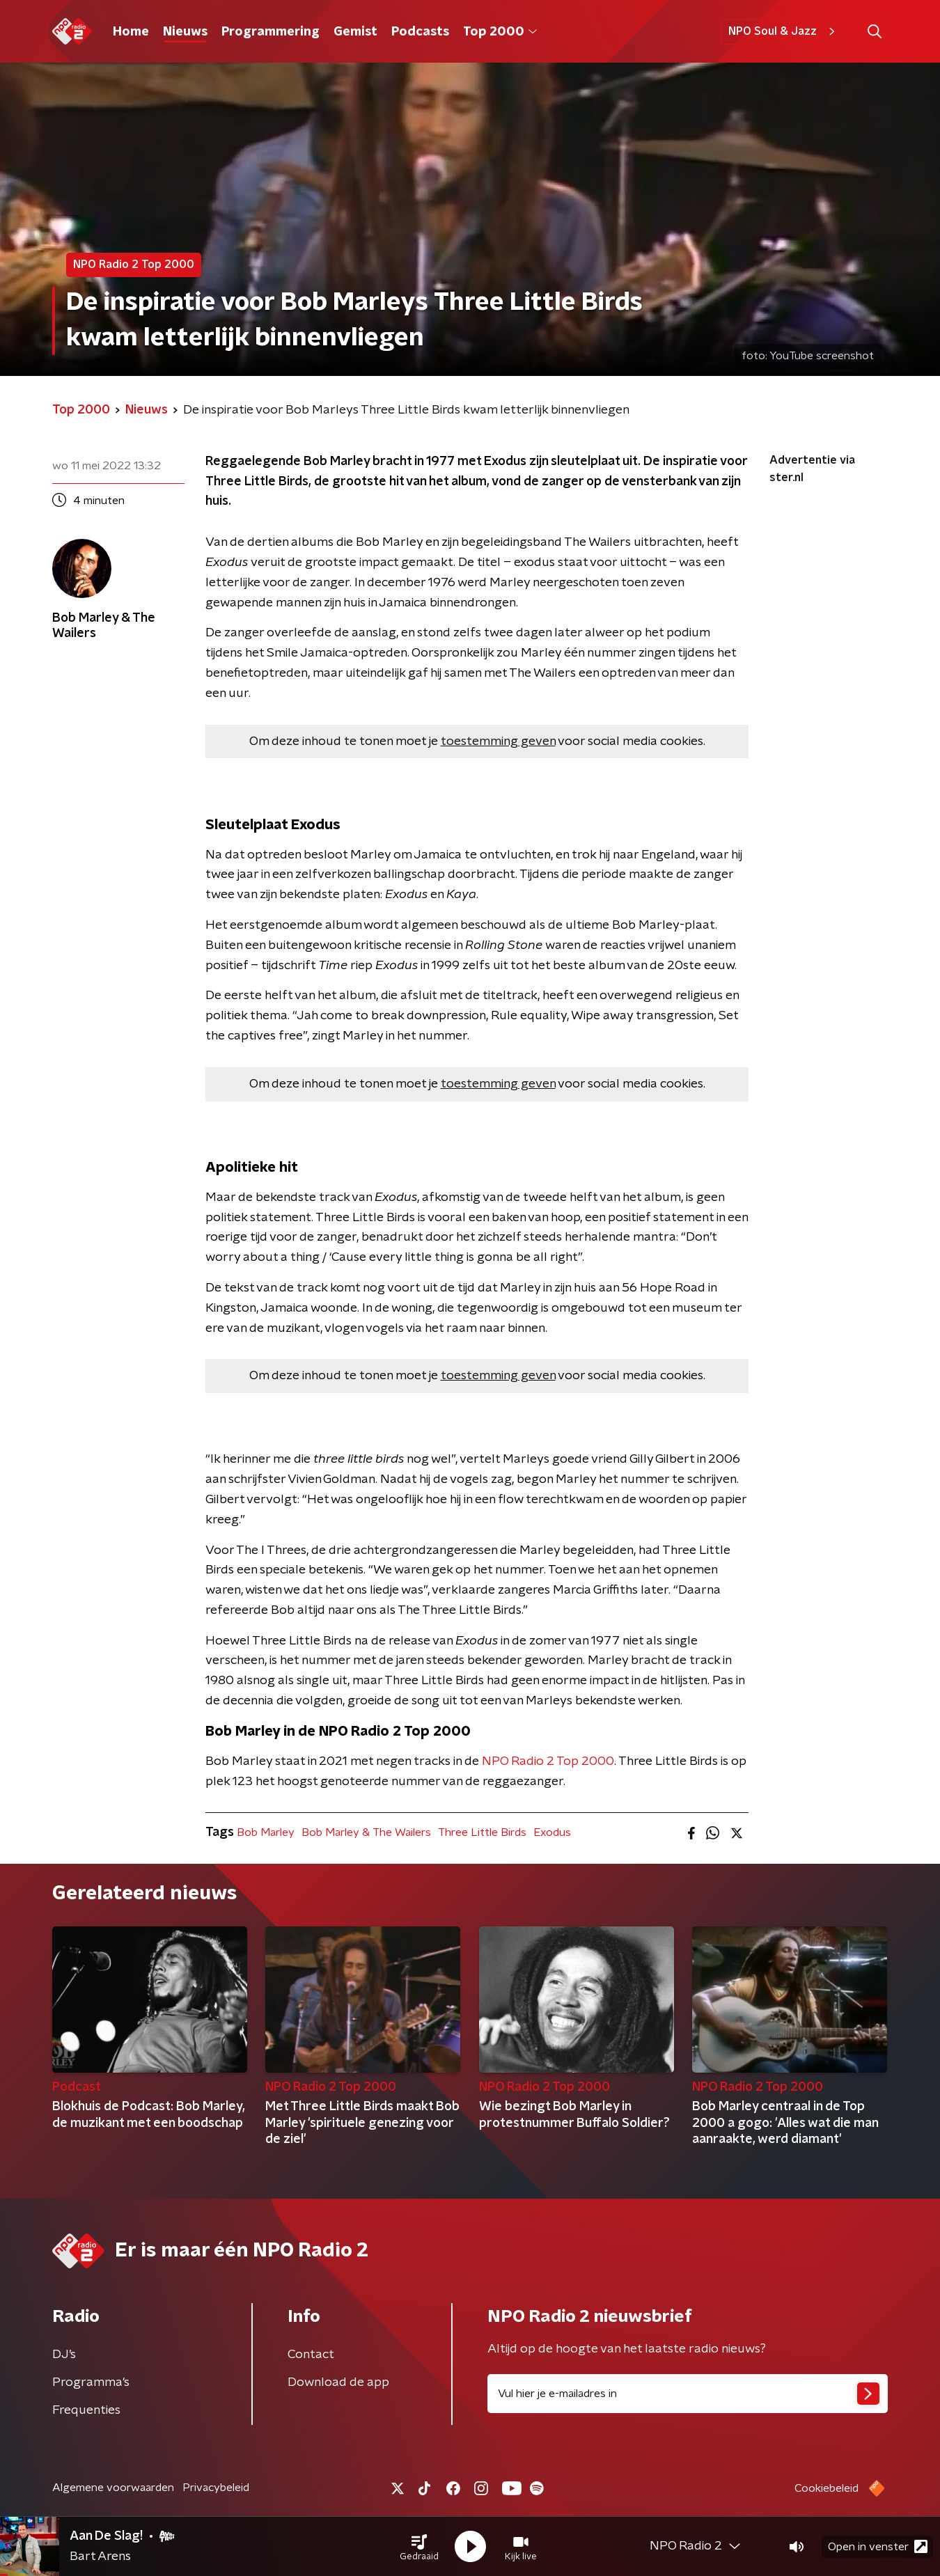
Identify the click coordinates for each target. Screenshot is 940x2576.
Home (131, 32)
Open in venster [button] (877, 2546)
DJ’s (64, 2354)
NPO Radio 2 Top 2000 (548, 1761)
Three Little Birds (482, 1832)
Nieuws (185, 32)
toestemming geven (498, 741)
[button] (419, 2546)
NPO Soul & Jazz (783, 31)
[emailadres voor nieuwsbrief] (687, 2393)
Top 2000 (500, 32)
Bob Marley (266, 1832)
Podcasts (420, 32)
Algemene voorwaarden (113, 2487)
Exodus (552, 1832)
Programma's (91, 2382)
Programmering (270, 32)
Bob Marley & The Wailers (366, 1832)
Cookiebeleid (826, 2488)
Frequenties (86, 2410)
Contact (311, 2354)
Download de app (338, 2382)
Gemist (355, 32)
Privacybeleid (215, 2487)
